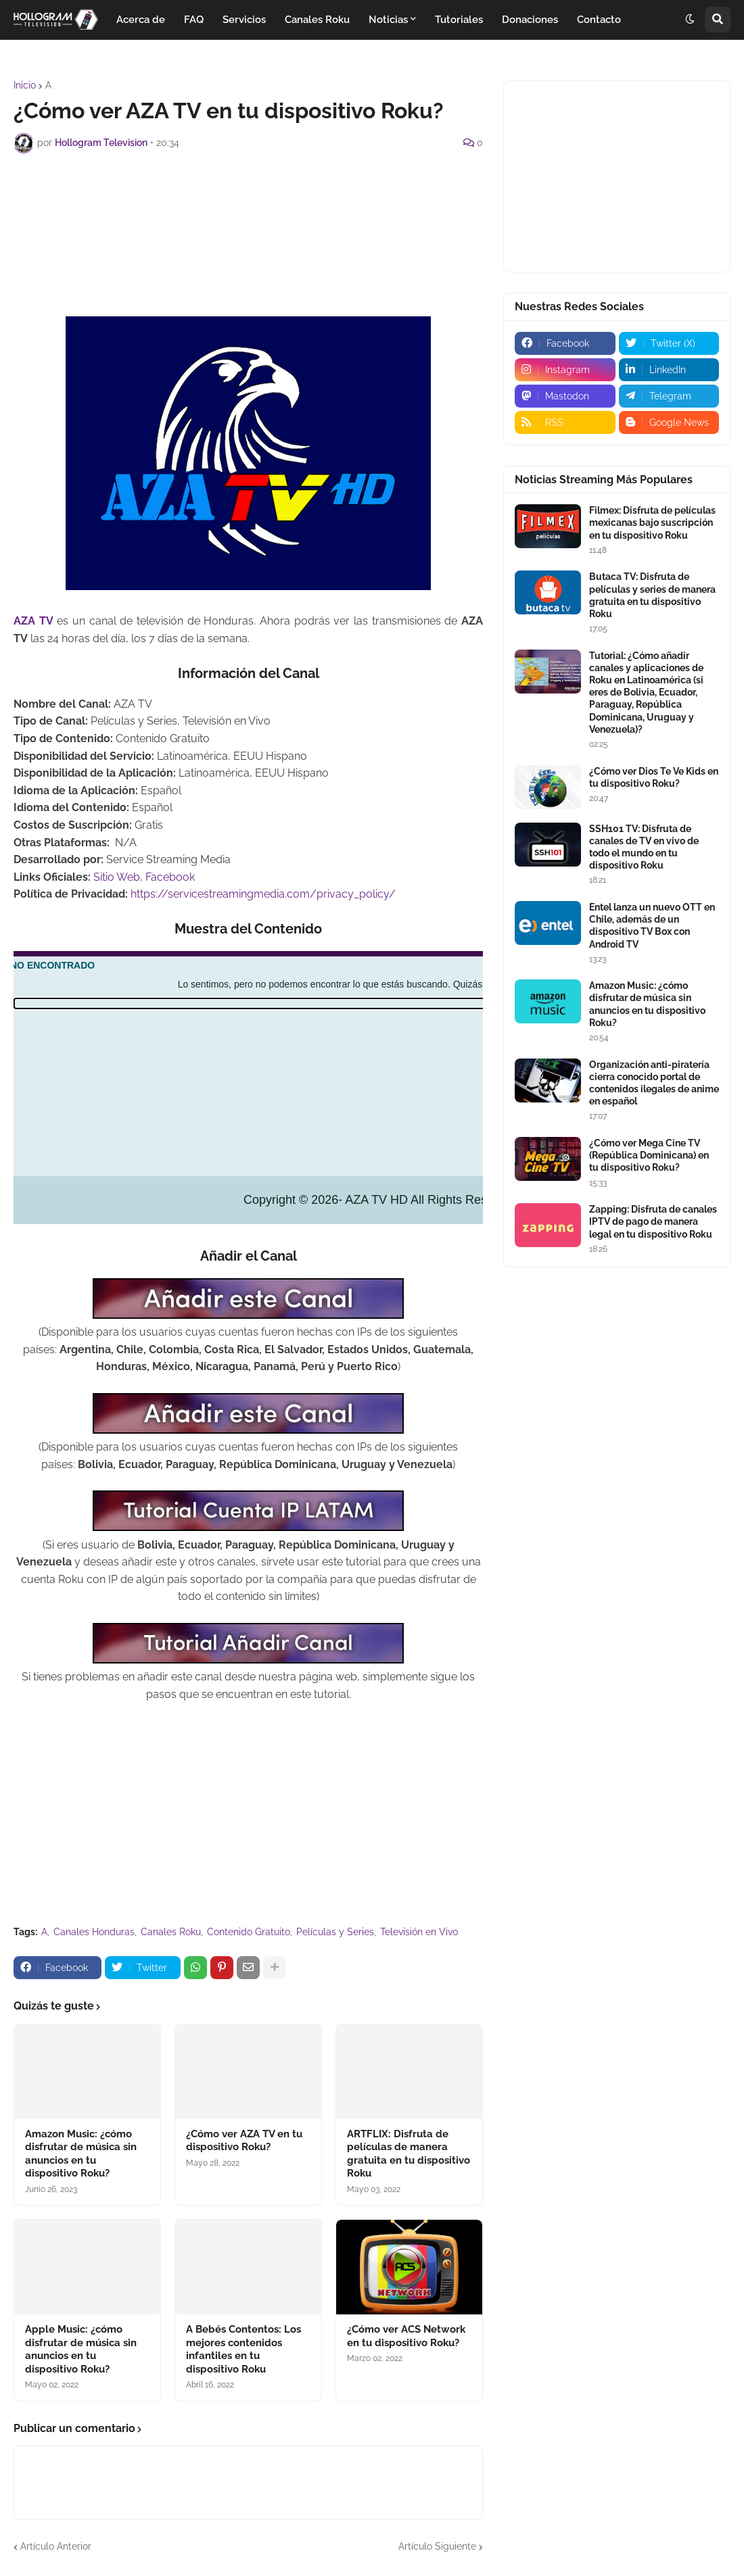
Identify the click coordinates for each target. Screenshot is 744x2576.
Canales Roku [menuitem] (317, 20)
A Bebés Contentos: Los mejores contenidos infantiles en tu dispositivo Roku (243, 2349)
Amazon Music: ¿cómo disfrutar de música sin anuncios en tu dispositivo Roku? (81, 2154)
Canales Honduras (94, 1931)
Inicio (25, 85)
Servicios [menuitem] (244, 20)
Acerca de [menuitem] (140, 20)
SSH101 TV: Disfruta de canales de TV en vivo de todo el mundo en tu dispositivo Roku (644, 847)
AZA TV (33, 620)
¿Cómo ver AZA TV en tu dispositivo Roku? (244, 2141)
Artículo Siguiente (437, 2546)
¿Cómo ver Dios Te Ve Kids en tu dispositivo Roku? (653, 777)
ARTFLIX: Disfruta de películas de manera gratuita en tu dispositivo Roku (408, 2154)
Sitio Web (116, 877)
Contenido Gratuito (248, 1931)
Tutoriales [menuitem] (459, 20)
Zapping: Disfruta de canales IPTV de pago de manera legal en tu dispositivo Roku (653, 1221)
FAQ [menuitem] (194, 20)
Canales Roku (171, 1931)
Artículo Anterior (55, 2546)
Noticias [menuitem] (388, 20)
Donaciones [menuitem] (530, 20)
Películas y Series (335, 1931)
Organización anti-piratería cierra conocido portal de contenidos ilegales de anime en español (654, 1083)
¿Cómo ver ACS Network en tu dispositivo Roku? (406, 2336)
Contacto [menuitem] (599, 20)
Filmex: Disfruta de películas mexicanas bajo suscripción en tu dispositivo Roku (652, 522)
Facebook (170, 877)
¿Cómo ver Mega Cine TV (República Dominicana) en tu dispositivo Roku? (649, 1155)
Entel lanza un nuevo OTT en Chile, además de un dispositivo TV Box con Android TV (652, 926)
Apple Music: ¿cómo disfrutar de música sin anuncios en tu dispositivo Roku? (81, 2349)
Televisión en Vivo (419, 1931)
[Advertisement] (260, 200)
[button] (690, 19)
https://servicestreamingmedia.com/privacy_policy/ (263, 894)
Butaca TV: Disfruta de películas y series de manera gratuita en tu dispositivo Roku (652, 595)
